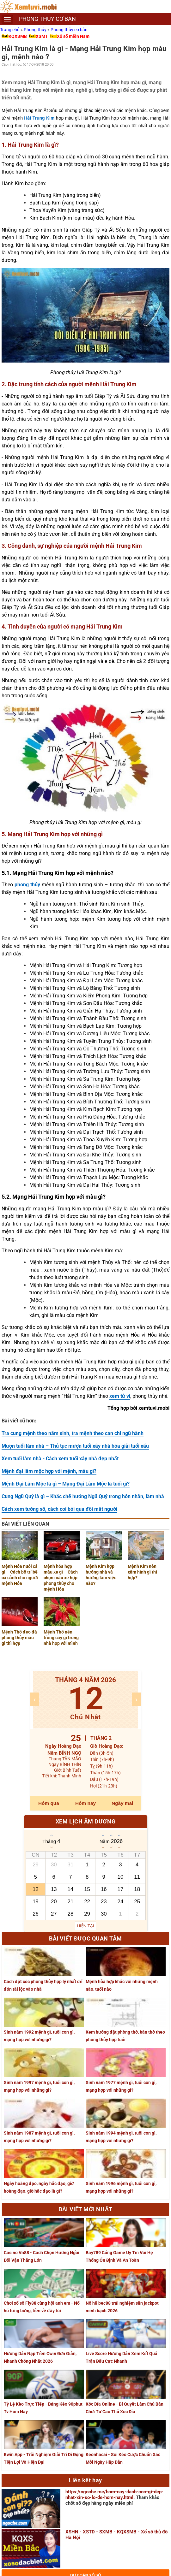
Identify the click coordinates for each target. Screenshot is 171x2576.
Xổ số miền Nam (73, 36)
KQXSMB (18, 36)
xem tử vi (119, 1396)
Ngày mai (122, 1803)
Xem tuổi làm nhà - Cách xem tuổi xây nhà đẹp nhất (60, 1459)
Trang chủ (10, 29)
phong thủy (27, 885)
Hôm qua (48, 1803)
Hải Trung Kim (39, 118)
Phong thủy (35, 29)
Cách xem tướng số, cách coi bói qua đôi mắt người (59, 1509)
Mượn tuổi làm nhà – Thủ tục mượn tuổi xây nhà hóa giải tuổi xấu (75, 1446)
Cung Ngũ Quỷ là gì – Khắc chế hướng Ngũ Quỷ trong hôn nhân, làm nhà (83, 1496)
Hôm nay (85, 1803)
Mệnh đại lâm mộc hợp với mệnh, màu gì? (49, 1471)
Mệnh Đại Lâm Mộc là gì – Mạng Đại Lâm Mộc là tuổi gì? (66, 1484)
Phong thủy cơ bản (69, 29)
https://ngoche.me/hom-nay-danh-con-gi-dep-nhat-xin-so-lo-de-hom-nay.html (114, 2494)
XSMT (42, 36)
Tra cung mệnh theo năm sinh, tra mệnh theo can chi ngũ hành (73, 1433)
